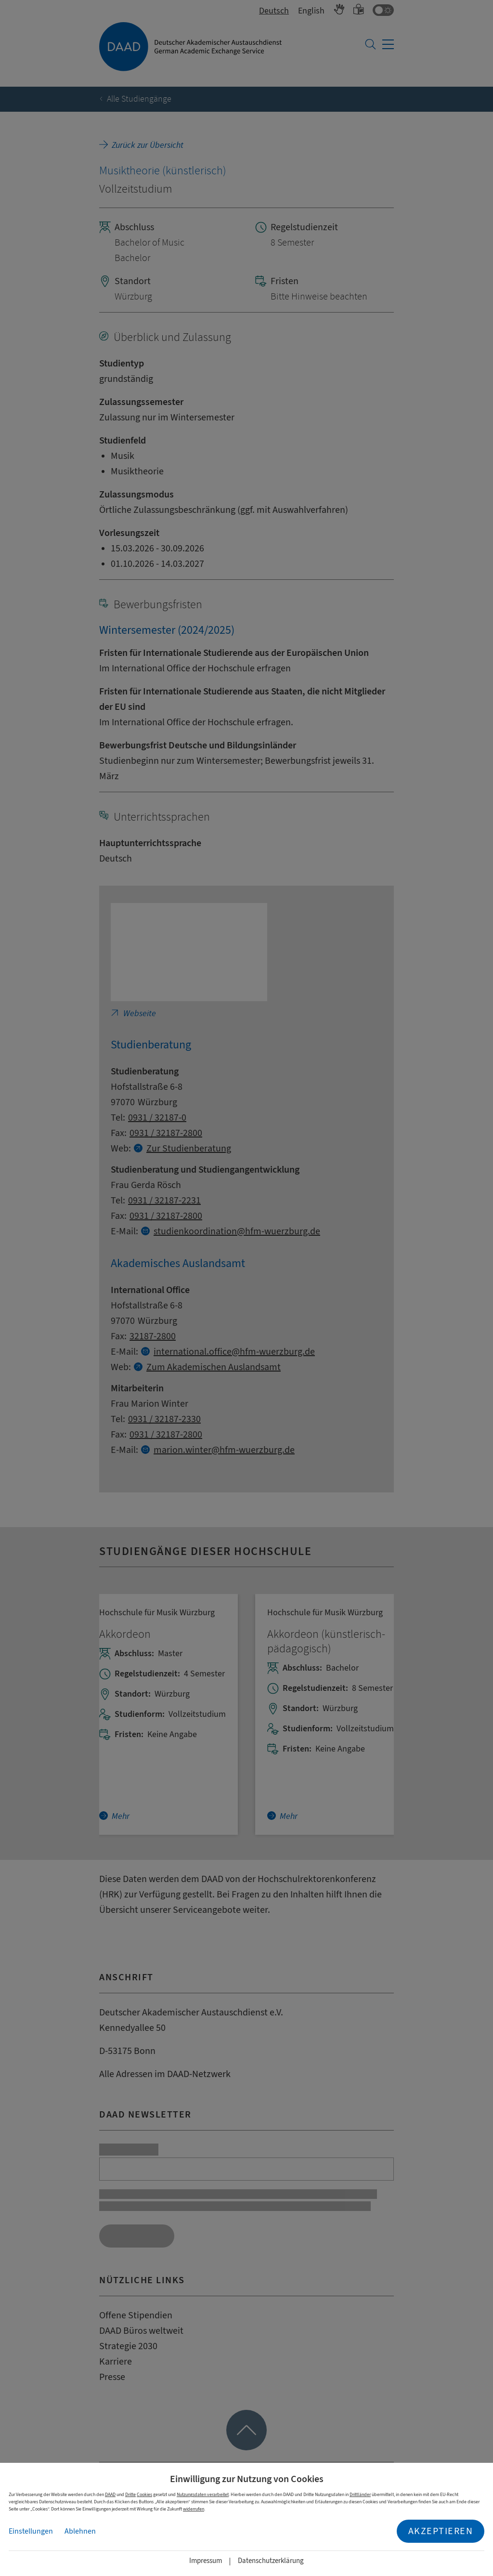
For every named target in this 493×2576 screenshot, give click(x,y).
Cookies (144, 2494)
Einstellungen (31, 2531)
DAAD (110, 2494)
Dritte (130, 2494)
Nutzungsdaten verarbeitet (203, 2494)
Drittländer (360, 2494)
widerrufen (193, 2509)
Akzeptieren (440, 2531)
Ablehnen (80, 2531)
